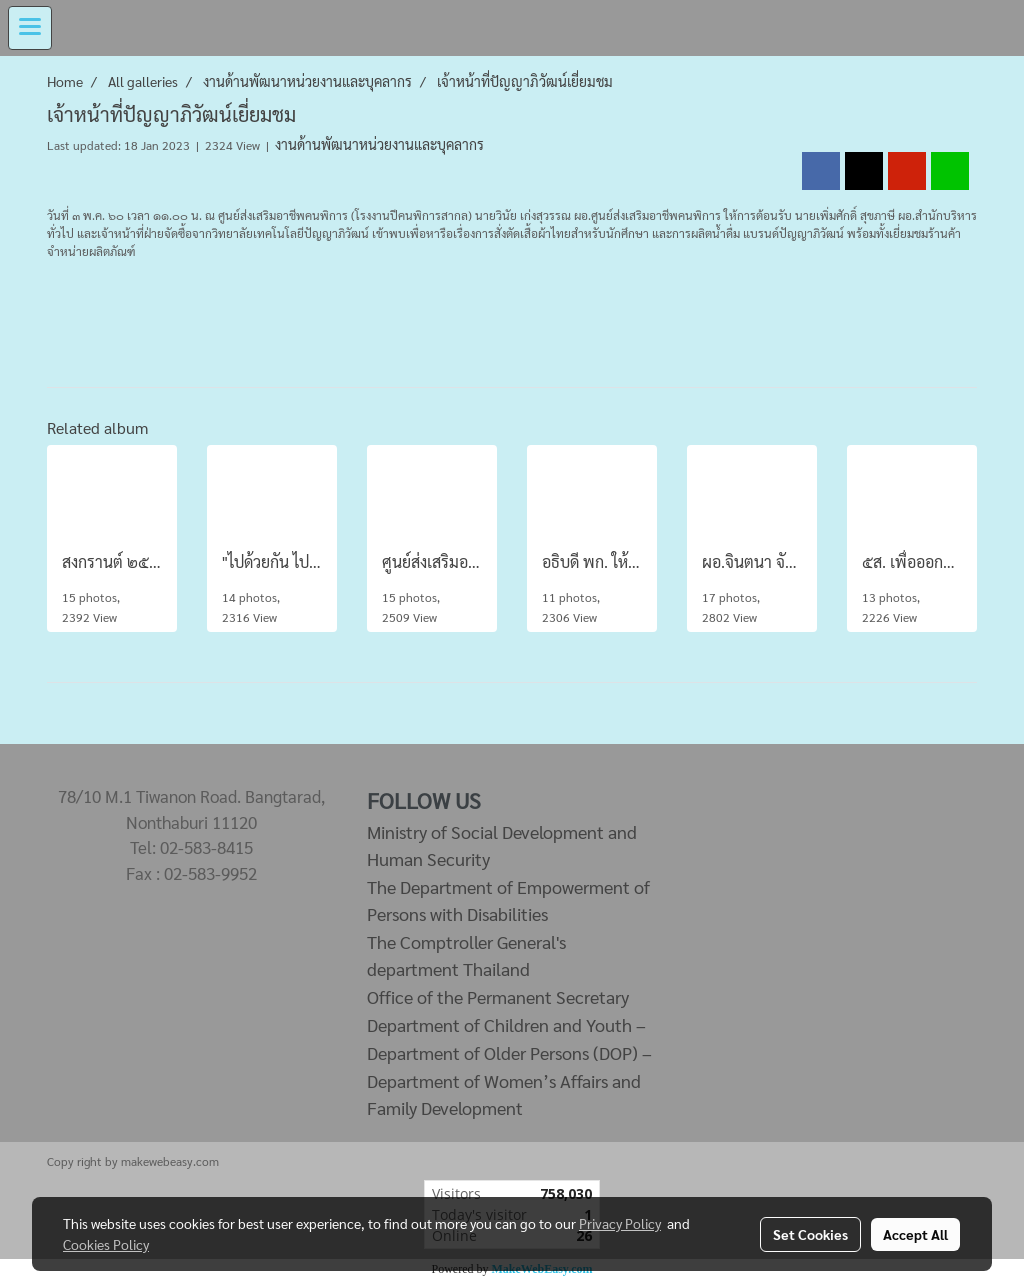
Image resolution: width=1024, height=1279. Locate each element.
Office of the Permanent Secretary (498, 996)
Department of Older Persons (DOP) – (509, 1052)
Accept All (915, 1234)
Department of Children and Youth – (506, 1024)
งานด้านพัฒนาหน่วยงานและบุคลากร (379, 144)
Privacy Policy (620, 1223)
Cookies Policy (106, 1244)
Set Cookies (810, 1234)
